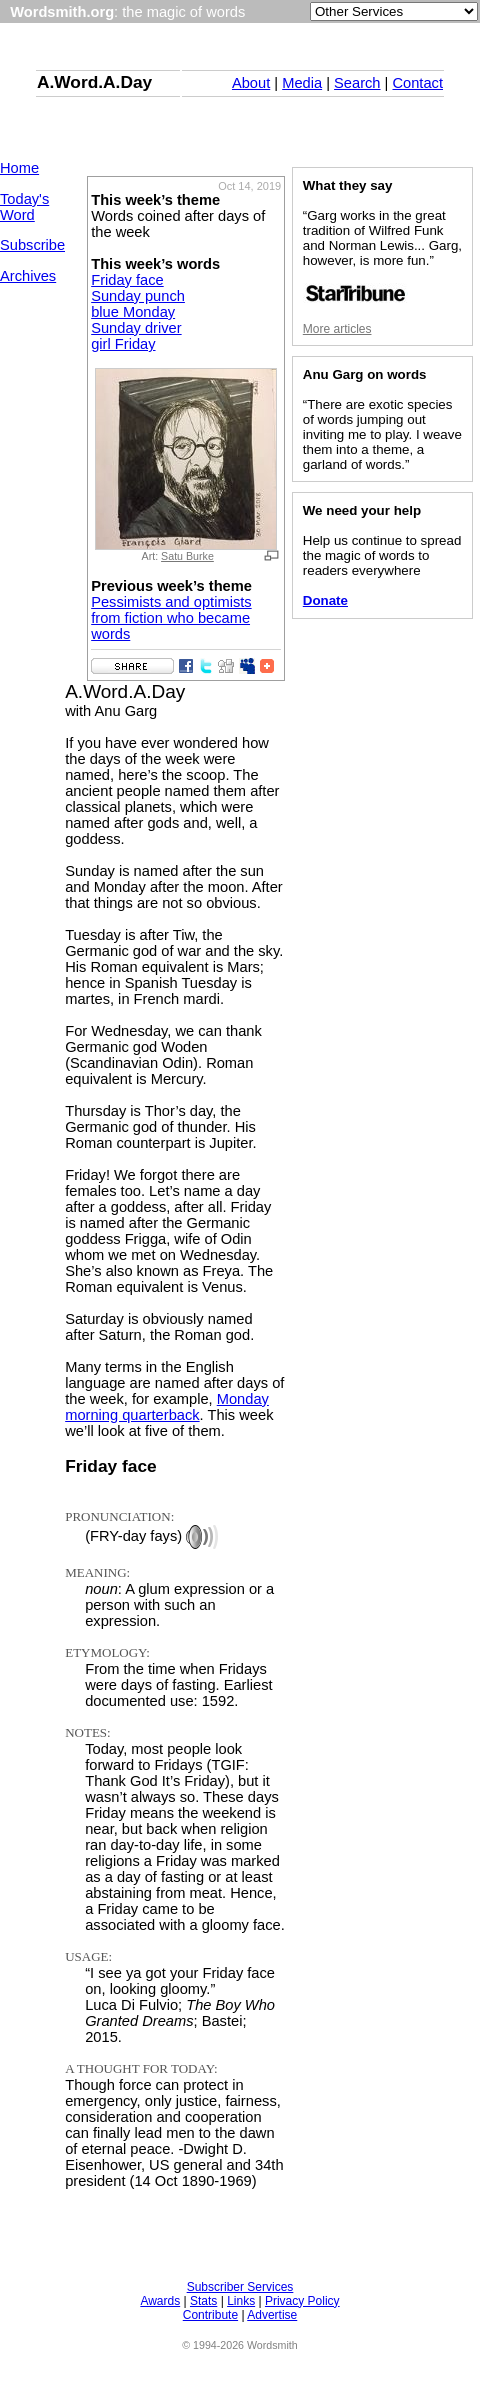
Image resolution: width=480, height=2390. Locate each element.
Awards (160, 2301)
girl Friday (123, 344)
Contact (417, 83)
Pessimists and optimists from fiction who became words (171, 618)
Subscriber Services (240, 2287)
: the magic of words (127, 12)
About (251, 83)
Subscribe (32, 245)
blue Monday (133, 312)
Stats (203, 2301)
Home (19, 168)
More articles (337, 329)
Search (357, 83)
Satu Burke (187, 556)
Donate (325, 600)
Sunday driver (136, 328)
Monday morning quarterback (167, 1407)
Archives (28, 276)
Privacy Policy (302, 2301)
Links (241, 2301)
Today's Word (24, 207)
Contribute (210, 2315)
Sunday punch (138, 296)
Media (302, 83)
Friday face (127, 280)
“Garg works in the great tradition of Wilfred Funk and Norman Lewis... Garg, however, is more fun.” (382, 255)
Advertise (272, 2315)
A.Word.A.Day (94, 82)
